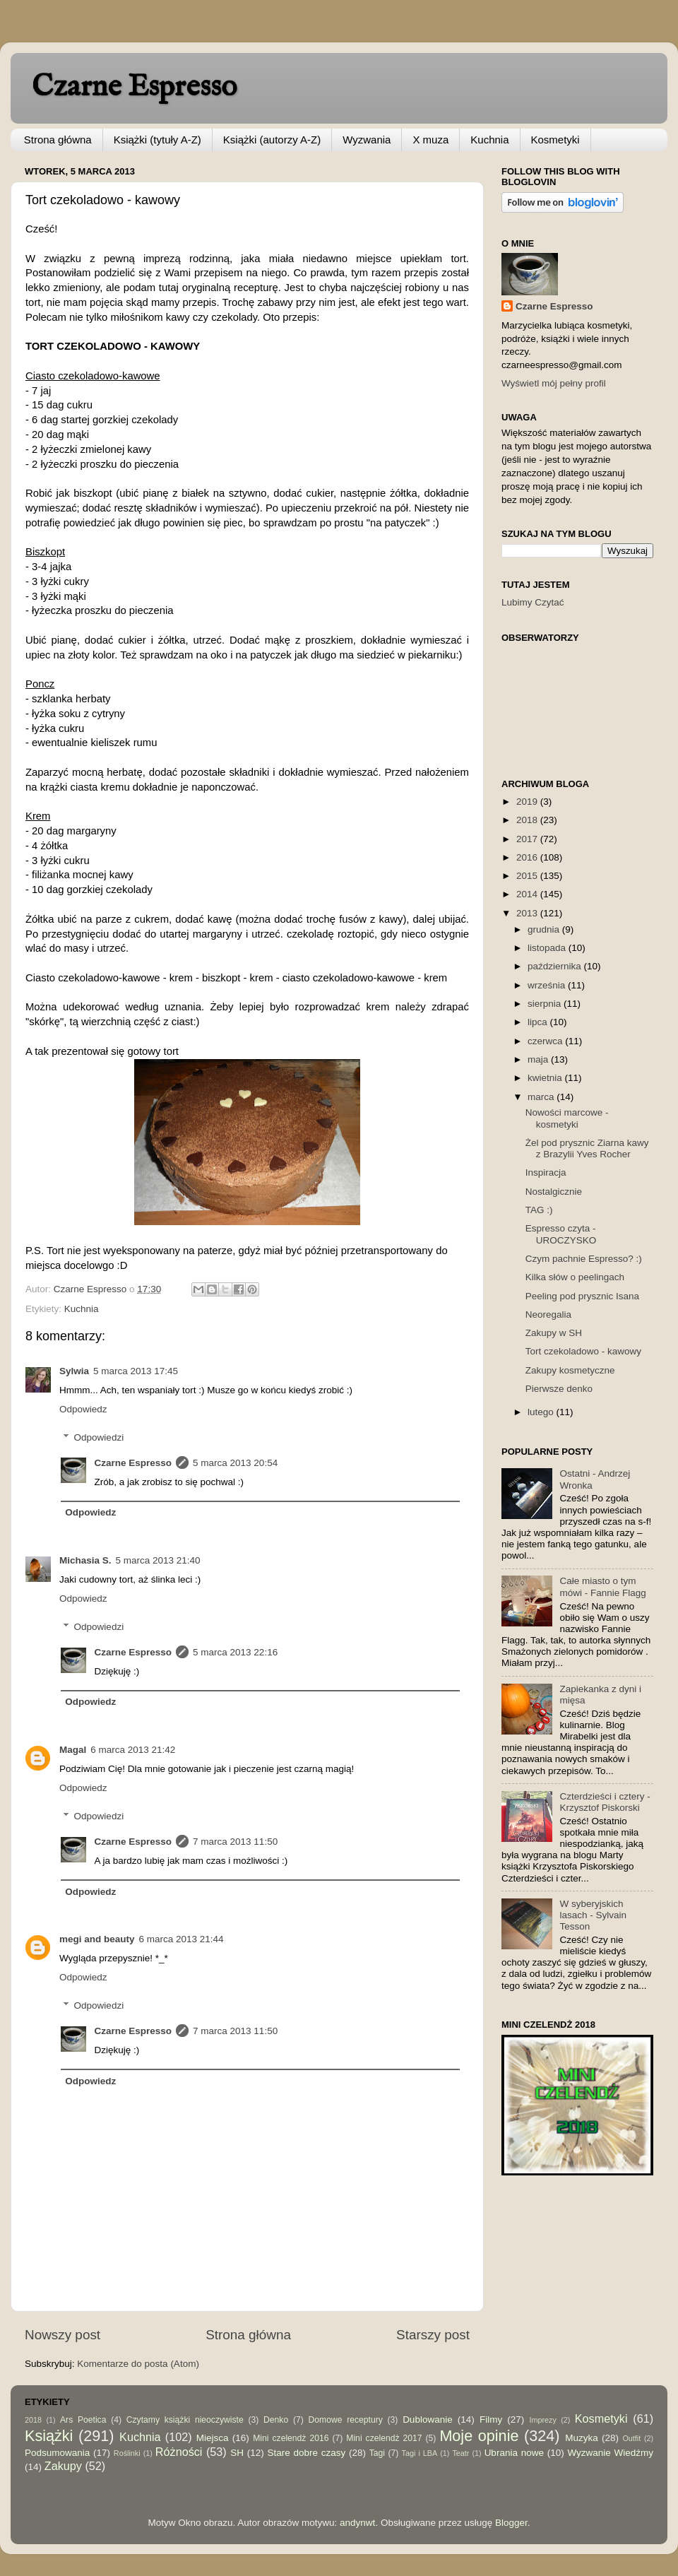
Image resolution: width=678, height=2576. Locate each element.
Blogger (511, 2522)
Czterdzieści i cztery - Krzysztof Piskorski (604, 1802)
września (548, 985)
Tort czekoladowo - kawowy (583, 1351)
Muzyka (581, 2438)
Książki (49, 2436)
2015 (528, 875)
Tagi (377, 2453)
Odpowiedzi (99, 1437)
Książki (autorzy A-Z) (272, 140)
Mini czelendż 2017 (384, 2438)
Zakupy (63, 2465)
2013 (528, 913)
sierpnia (546, 1003)
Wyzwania (367, 140)
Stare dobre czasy (306, 2452)
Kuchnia (489, 140)
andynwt (357, 2522)
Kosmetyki (555, 140)
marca (542, 1097)
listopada (548, 948)
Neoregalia (548, 1314)
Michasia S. (85, 1560)
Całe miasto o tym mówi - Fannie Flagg (602, 1586)
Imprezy (542, 2420)
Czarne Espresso (134, 87)
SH (237, 2452)
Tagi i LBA (420, 2453)
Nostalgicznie (553, 1191)
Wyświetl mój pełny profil (553, 383)
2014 (528, 894)
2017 (528, 839)
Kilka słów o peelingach (574, 1277)
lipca (539, 1022)
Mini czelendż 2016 (290, 2438)
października (556, 966)
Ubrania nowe (514, 2452)
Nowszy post (62, 2334)
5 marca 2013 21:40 (158, 1560)
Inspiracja (545, 1172)
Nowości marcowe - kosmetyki (567, 1118)
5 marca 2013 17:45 (135, 1371)
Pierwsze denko (559, 1388)
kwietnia (546, 1078)
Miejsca (212, 2438)
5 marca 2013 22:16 (235, 1652)
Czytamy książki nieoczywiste (185, 2420)
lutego (542, 1412)
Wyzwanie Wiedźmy (610, 2452)
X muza (430, 140)
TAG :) (539, 1210)
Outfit (631, 2438)
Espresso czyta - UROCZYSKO (561, 1234)
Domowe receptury (346, 2420)
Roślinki (127, 2453)
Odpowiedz (83, 1409)
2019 (528, 801)
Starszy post (433, 2334)
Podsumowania (57, 2452)
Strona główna (58, 140)
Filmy (491, 2419)
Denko (275, 2420)
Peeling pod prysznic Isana (582, 1296)
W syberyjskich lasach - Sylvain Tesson (592, 1915)
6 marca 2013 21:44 (181, 1939)
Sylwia (74, 1371)
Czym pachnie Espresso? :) (583, 1258)
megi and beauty (97, 1939)
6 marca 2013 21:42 (132, 1749)
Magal (72, 1749)
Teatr (460, 2453)
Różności (179, 2451)
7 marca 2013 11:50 (235, 1841)
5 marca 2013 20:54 (235, 1463)
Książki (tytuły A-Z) (157, 140)
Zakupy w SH (553, 1333)
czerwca (546, 1041)
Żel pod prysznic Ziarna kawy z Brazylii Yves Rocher (587, 1148)
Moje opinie (478, 2436)
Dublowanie (428, 2419)
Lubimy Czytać (532, 602)
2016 (528, 857)
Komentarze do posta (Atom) (138, 2363)
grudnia (545, 929)
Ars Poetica (83, 2420)
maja (539, 1059)
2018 (528, 820)
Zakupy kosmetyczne (570, 1370)
